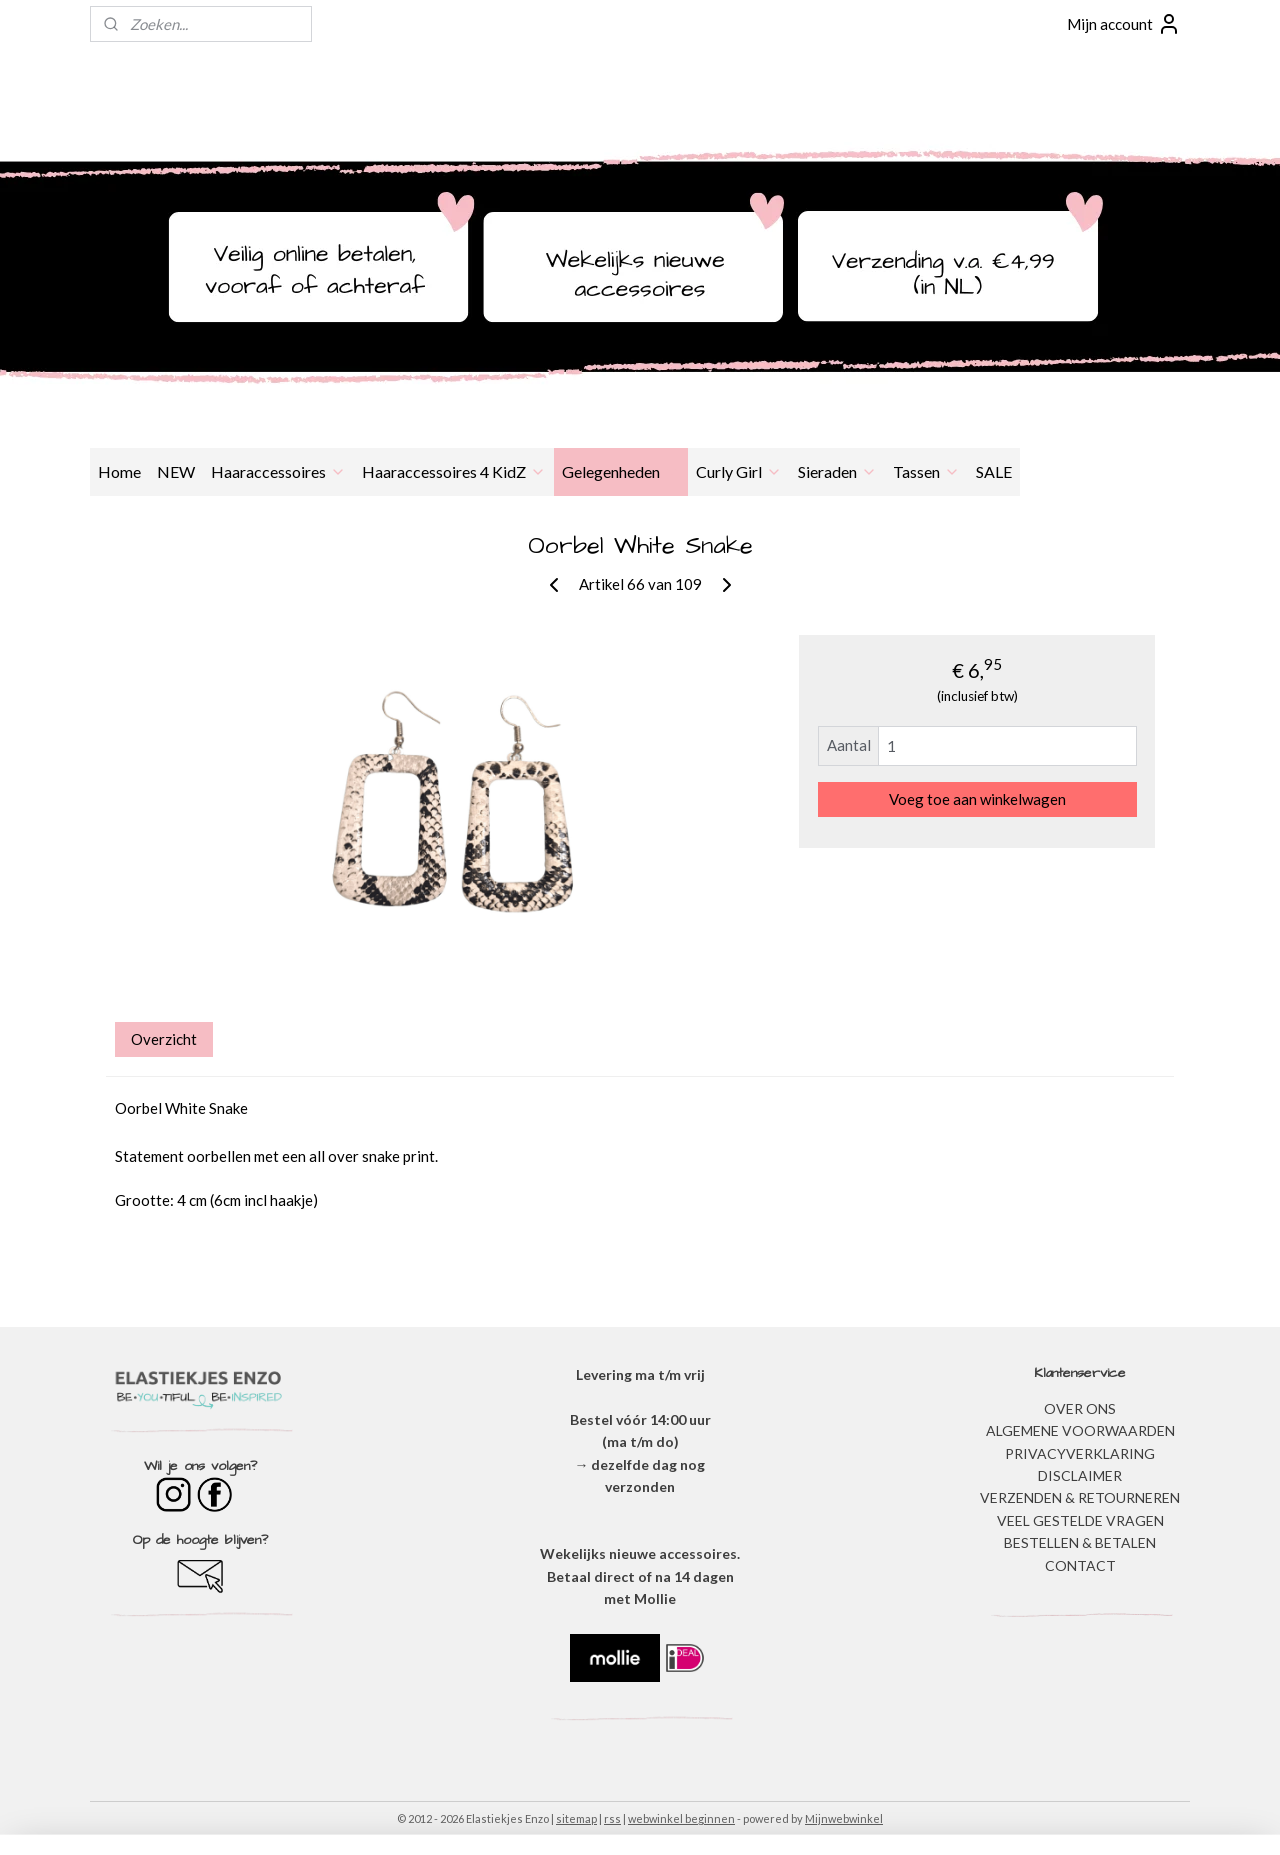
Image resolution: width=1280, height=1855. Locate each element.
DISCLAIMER (1080, 1475)
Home (119, 471)
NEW (176, 471)
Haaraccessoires (278, 471)
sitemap (576, 1818)
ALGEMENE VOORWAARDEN (1080, 1430)
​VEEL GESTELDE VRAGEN (1080, 1520)
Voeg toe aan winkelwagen (977, 799)
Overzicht (164, 1039)
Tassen (926, 471)
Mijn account (1124, 24)
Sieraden (837, 471)
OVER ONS (1080, 1408)
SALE (994, 471)
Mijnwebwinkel (844, 1818)
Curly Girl (739, 471)
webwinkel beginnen (681, 1818)
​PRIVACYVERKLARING (1080, 1453)
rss (612, 1818)
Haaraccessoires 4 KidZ (454, 471)
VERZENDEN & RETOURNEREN (1080, 1497)
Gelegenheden (621, 471)
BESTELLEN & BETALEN (1080, 1542)
